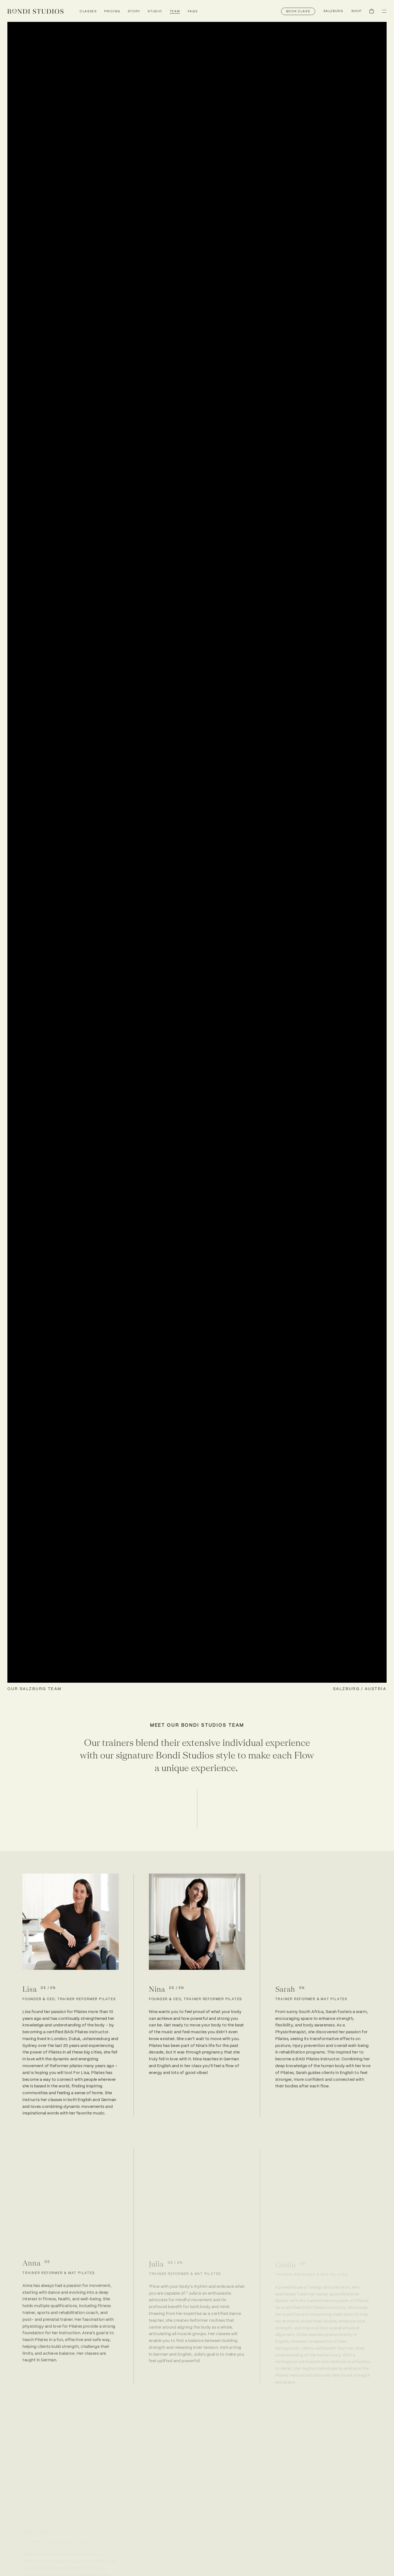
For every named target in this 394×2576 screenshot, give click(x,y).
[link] (35, 11)
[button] (298, 11)
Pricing (112, 11)
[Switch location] (333, 11)
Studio (155, 11)
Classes (88, 11)
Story (134, 11)
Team (175, 11)
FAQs (193, 11)
